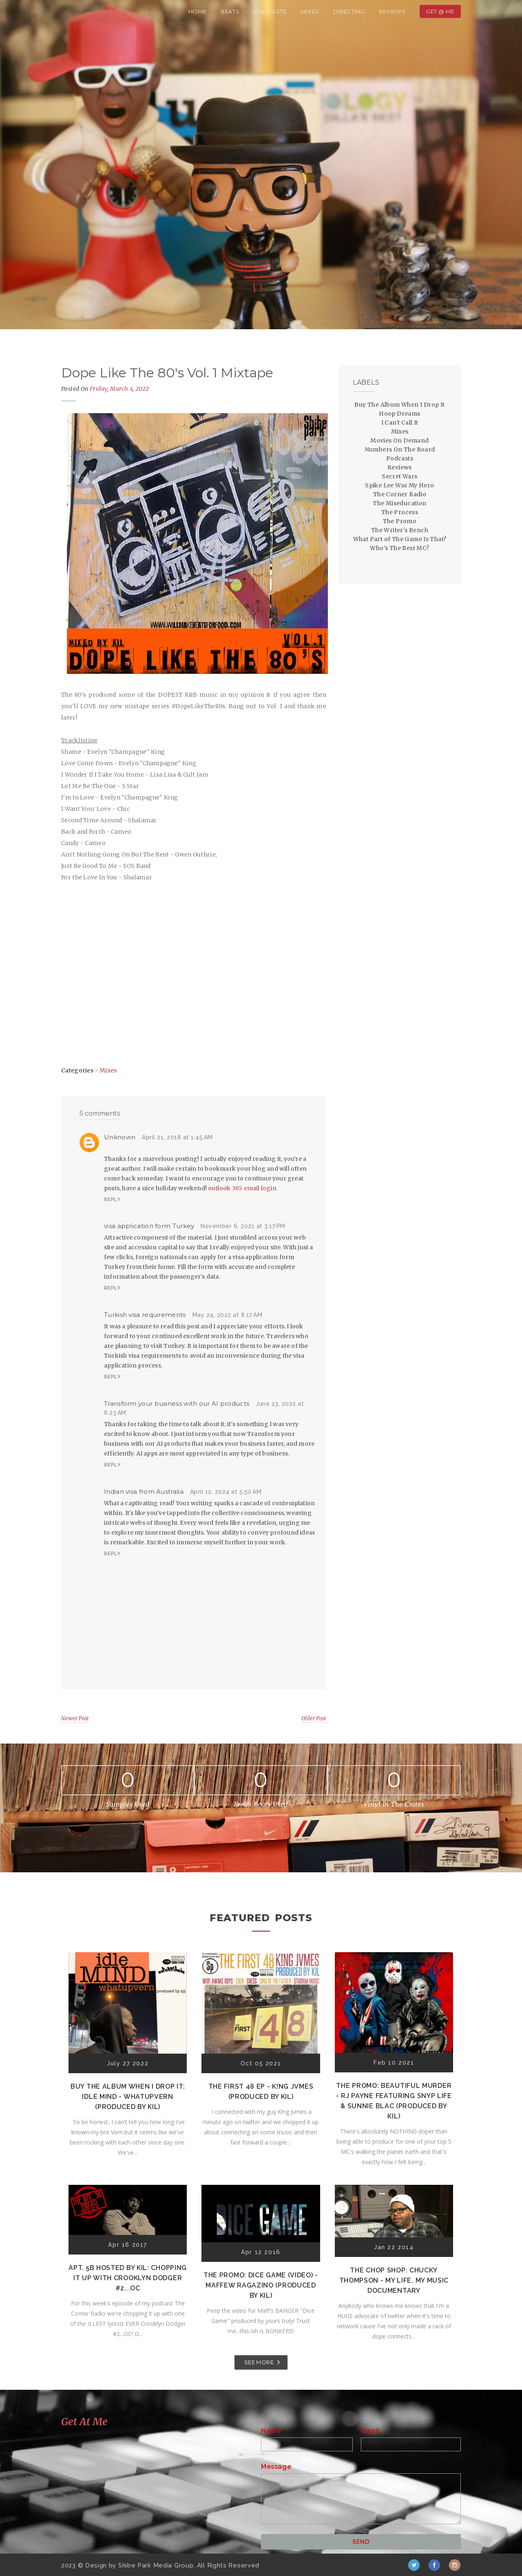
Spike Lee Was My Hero (399, 485)
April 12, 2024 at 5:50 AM (226, 1491)
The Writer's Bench (399, 530)
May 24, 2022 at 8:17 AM (227, 1315)
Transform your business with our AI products (176, 1403)
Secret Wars (399, 476)
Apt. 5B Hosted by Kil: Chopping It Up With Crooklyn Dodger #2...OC (128, 2278)
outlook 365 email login (242, 1188)
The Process (399, 512)
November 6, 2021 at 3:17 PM (243, 1226)
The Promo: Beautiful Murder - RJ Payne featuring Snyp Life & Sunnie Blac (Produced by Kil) (394, 2101)
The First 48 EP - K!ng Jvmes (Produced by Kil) (261, 2091)
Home (197, 11)
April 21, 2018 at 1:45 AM (177, 1137)
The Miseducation (399, 503)
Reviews (392, 11)
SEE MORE (259, 2362)
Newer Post (75, 1718)
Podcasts (270, 11)
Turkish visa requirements (145, 1315)
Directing (349, 11)
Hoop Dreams (399, 413)
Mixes (310, 11)
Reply (112, 1199)
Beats (230, 11)
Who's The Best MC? (399, 548)
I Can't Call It (399, 422)
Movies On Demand (399, 440)
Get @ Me (440, 11)
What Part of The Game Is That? (400, 539)
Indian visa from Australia (144, 1491)
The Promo (400, 521)
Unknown (119, 1137)
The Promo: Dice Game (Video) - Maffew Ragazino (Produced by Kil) (260, 2285)
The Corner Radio (399, 494)
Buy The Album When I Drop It (399, 404)
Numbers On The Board (400, 449)
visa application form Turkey (149, 1226)
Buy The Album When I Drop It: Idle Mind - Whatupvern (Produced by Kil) (128, 2097)
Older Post (313, 1718)
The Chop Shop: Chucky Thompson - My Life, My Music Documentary (394, 2280)
